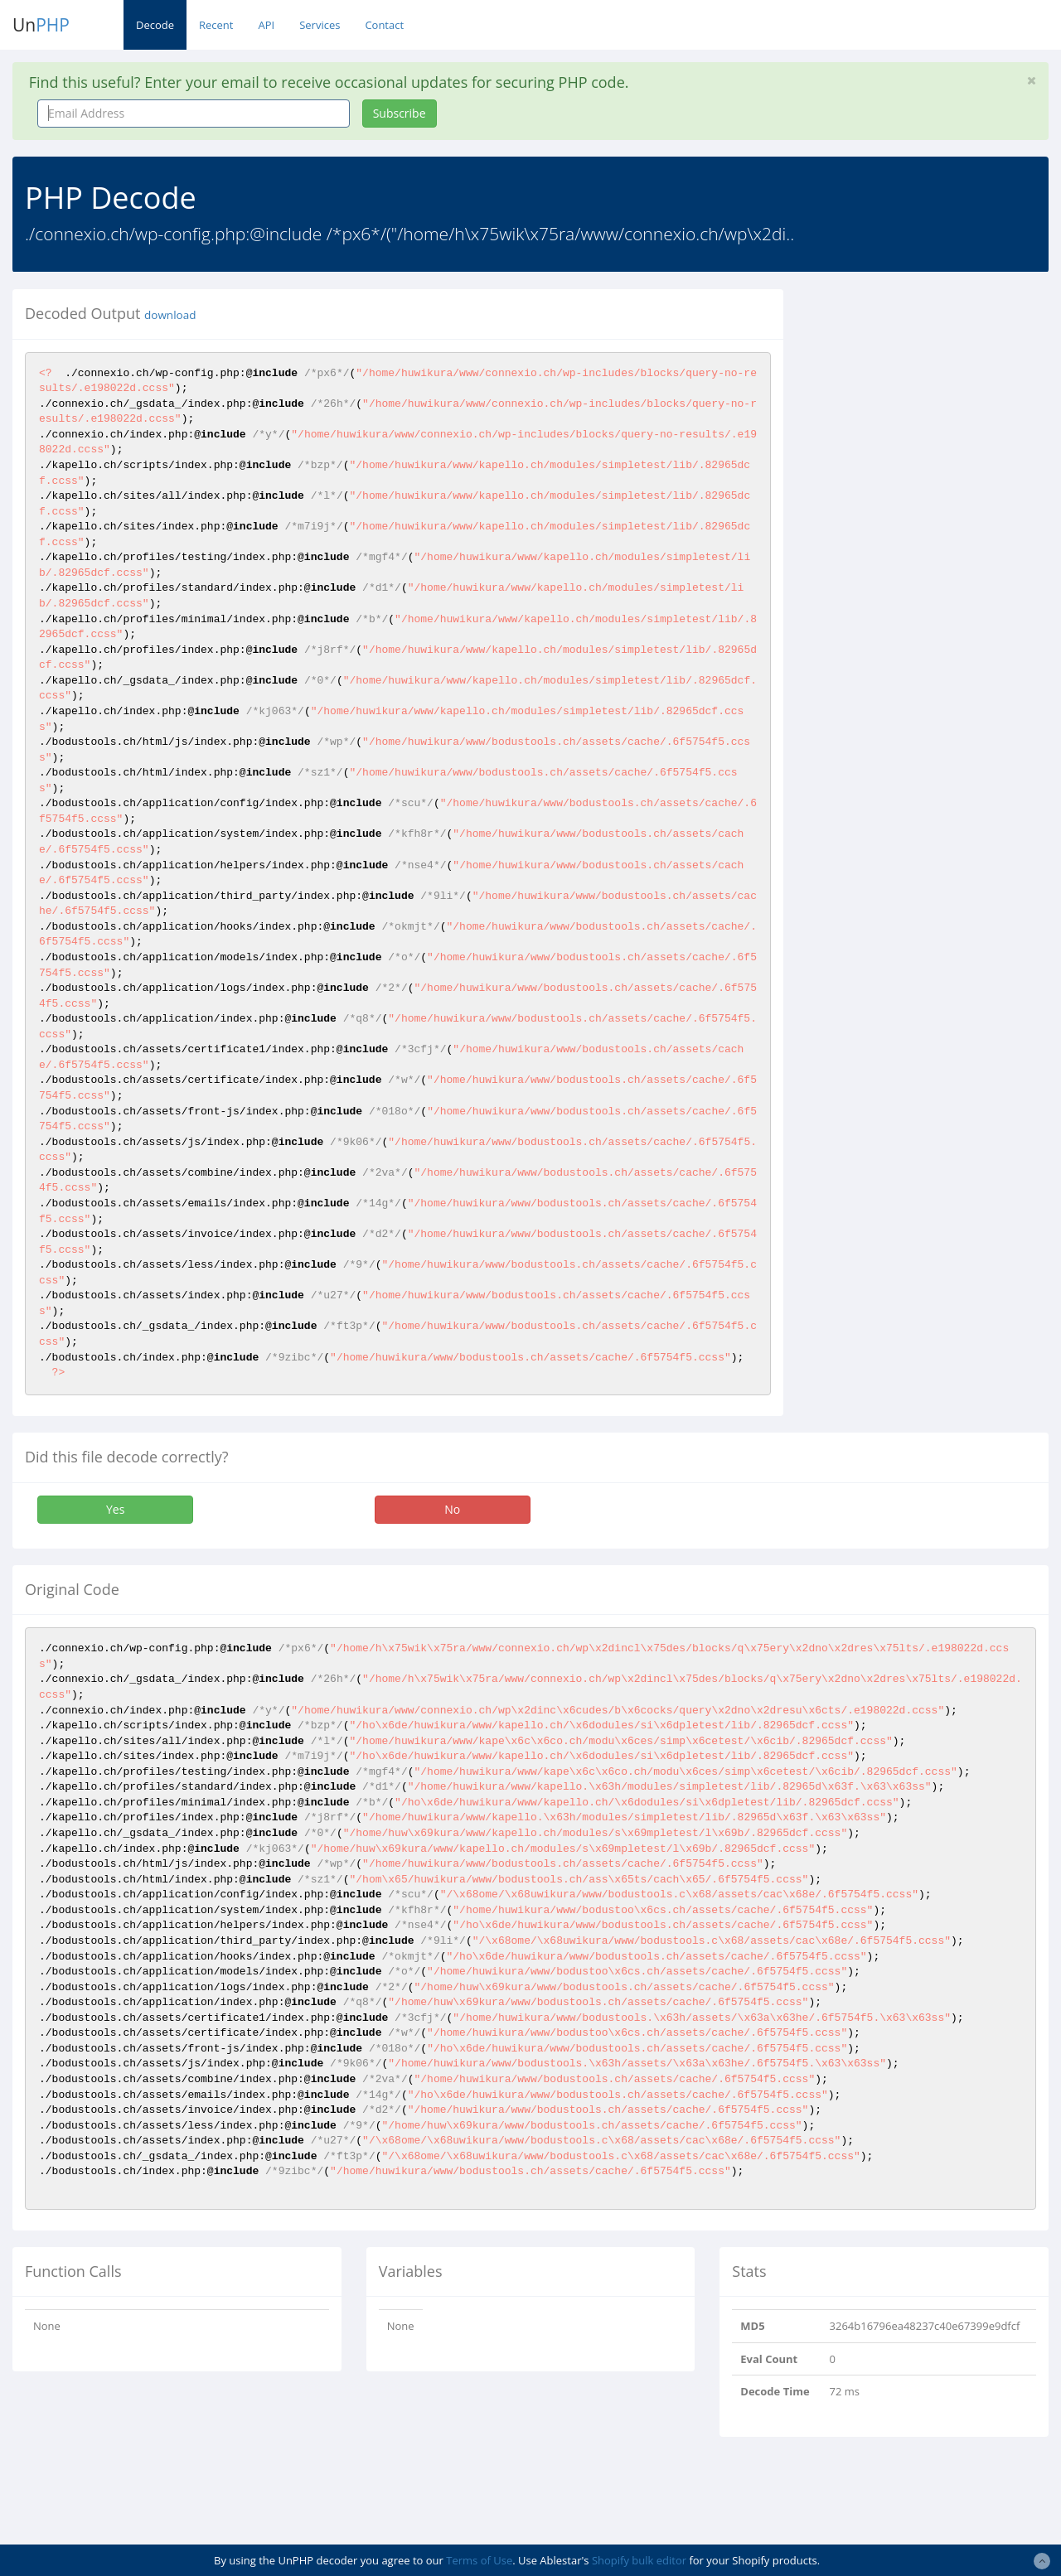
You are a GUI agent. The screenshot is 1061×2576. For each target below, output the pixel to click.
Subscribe (399, 113)
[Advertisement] (934, 392)
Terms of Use (479, 2560)
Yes (115, 1509)
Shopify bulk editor (639, 2560)
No (452, 1509)
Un (41, 24)
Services (319, 24)
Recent (216, 24)
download (170, 314)
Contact (384, 24)
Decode (155, 24)
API (266, 24)
